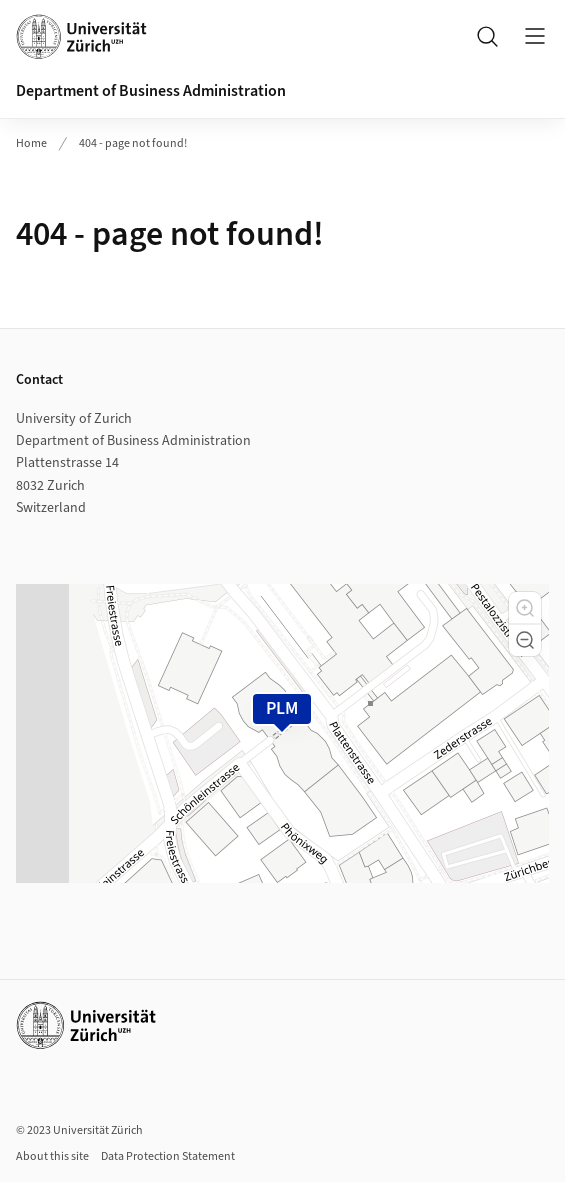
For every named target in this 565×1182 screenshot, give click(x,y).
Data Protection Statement (168, 1156)
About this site (52, 1156)
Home (31, 143)
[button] (525, 608)
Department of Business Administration (151, 91)
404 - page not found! (133, 143)
